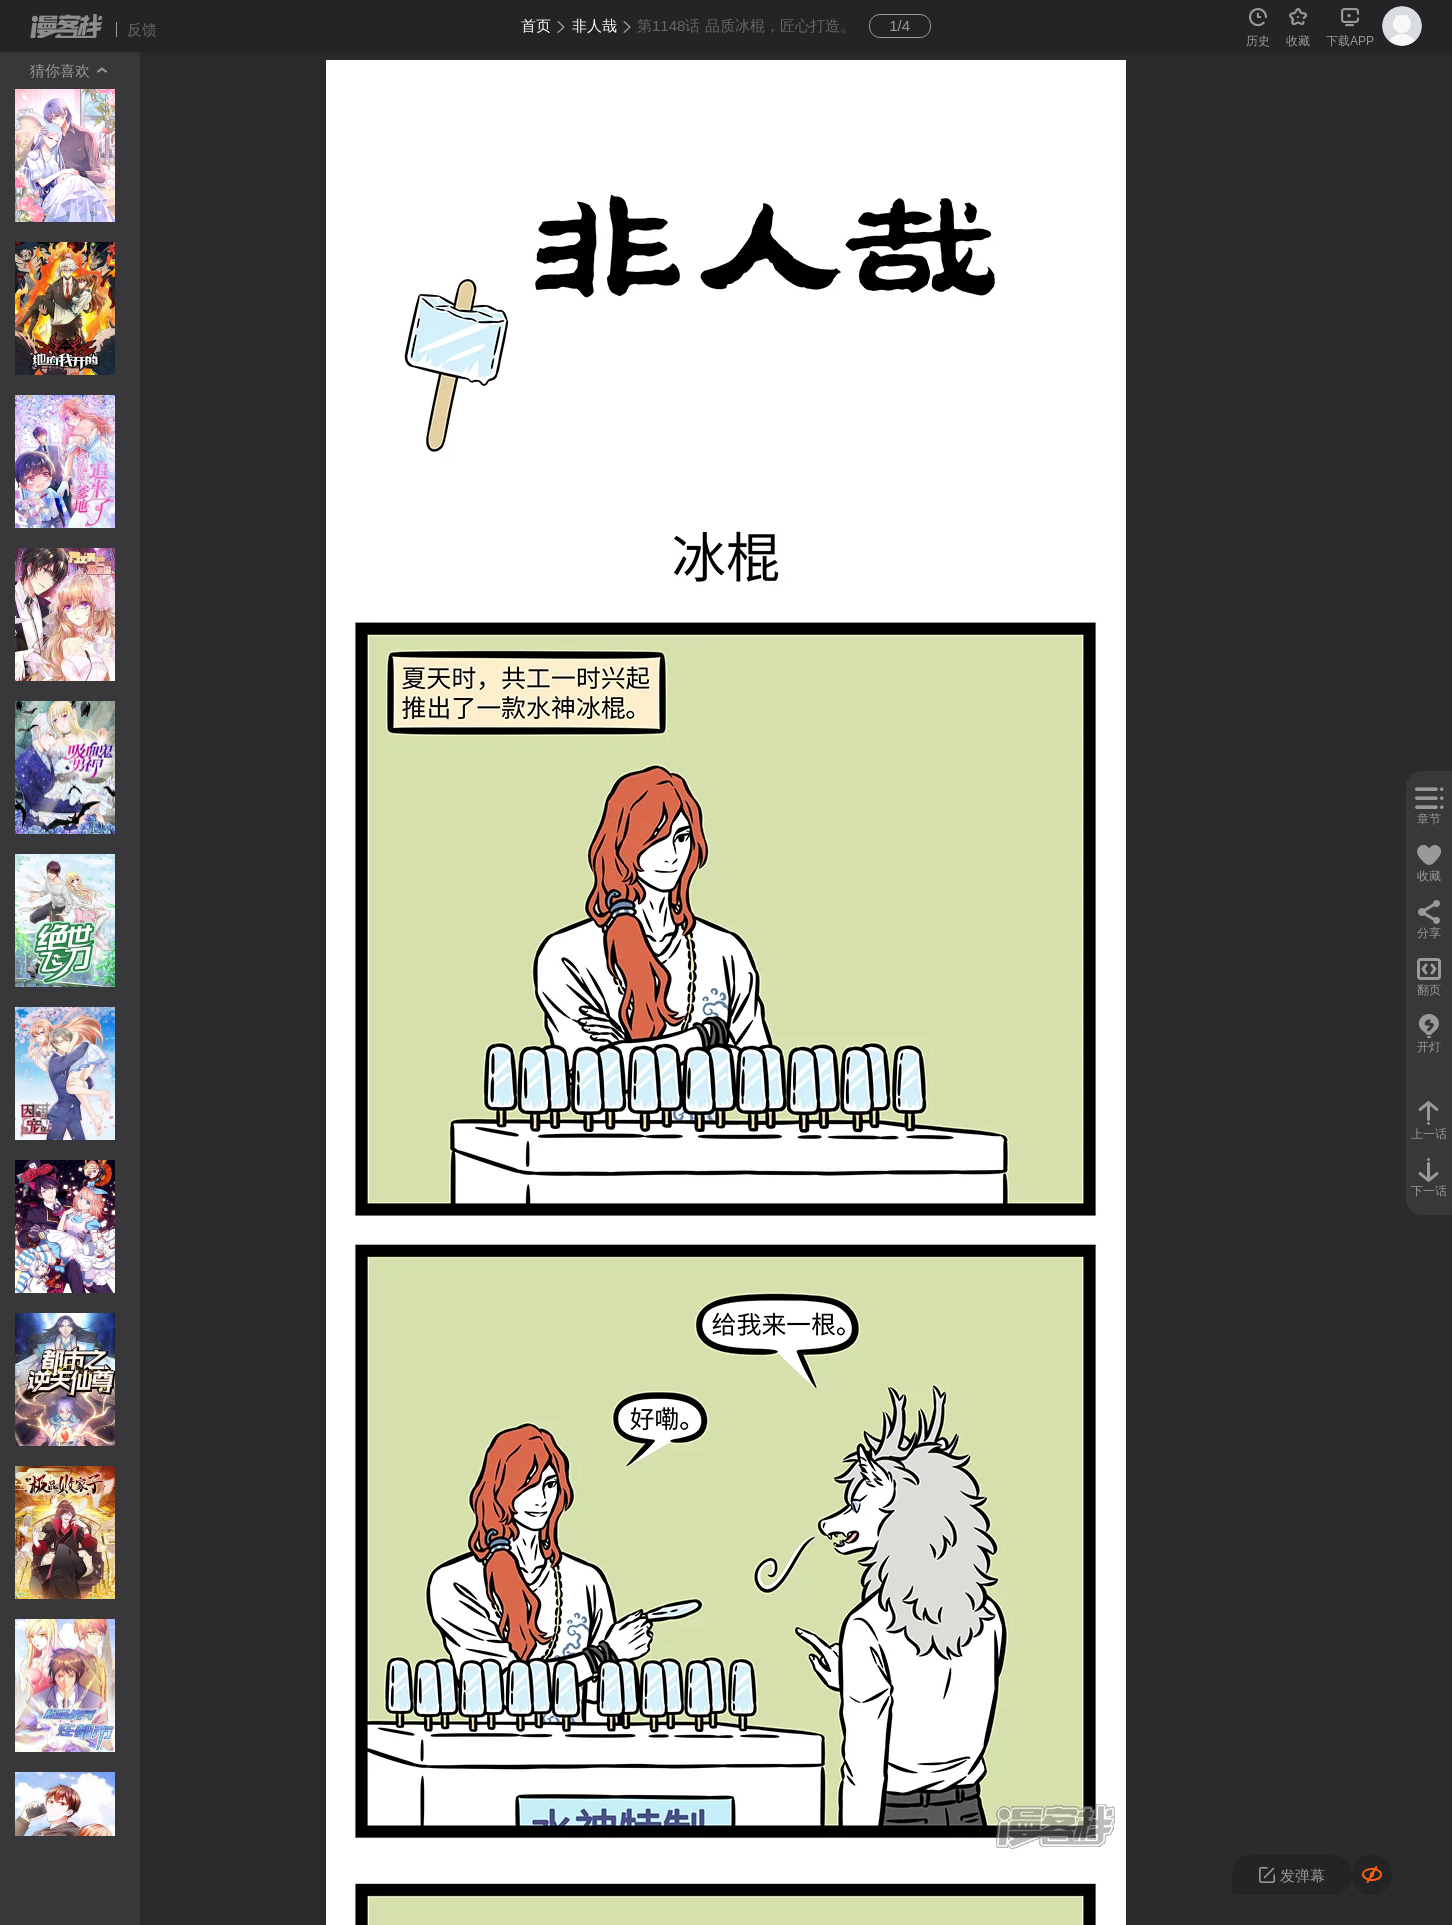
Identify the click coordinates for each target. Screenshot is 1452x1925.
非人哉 (594, 25)
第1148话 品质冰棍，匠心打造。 (746, 25)
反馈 (142, 29)
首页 (536, 25)
